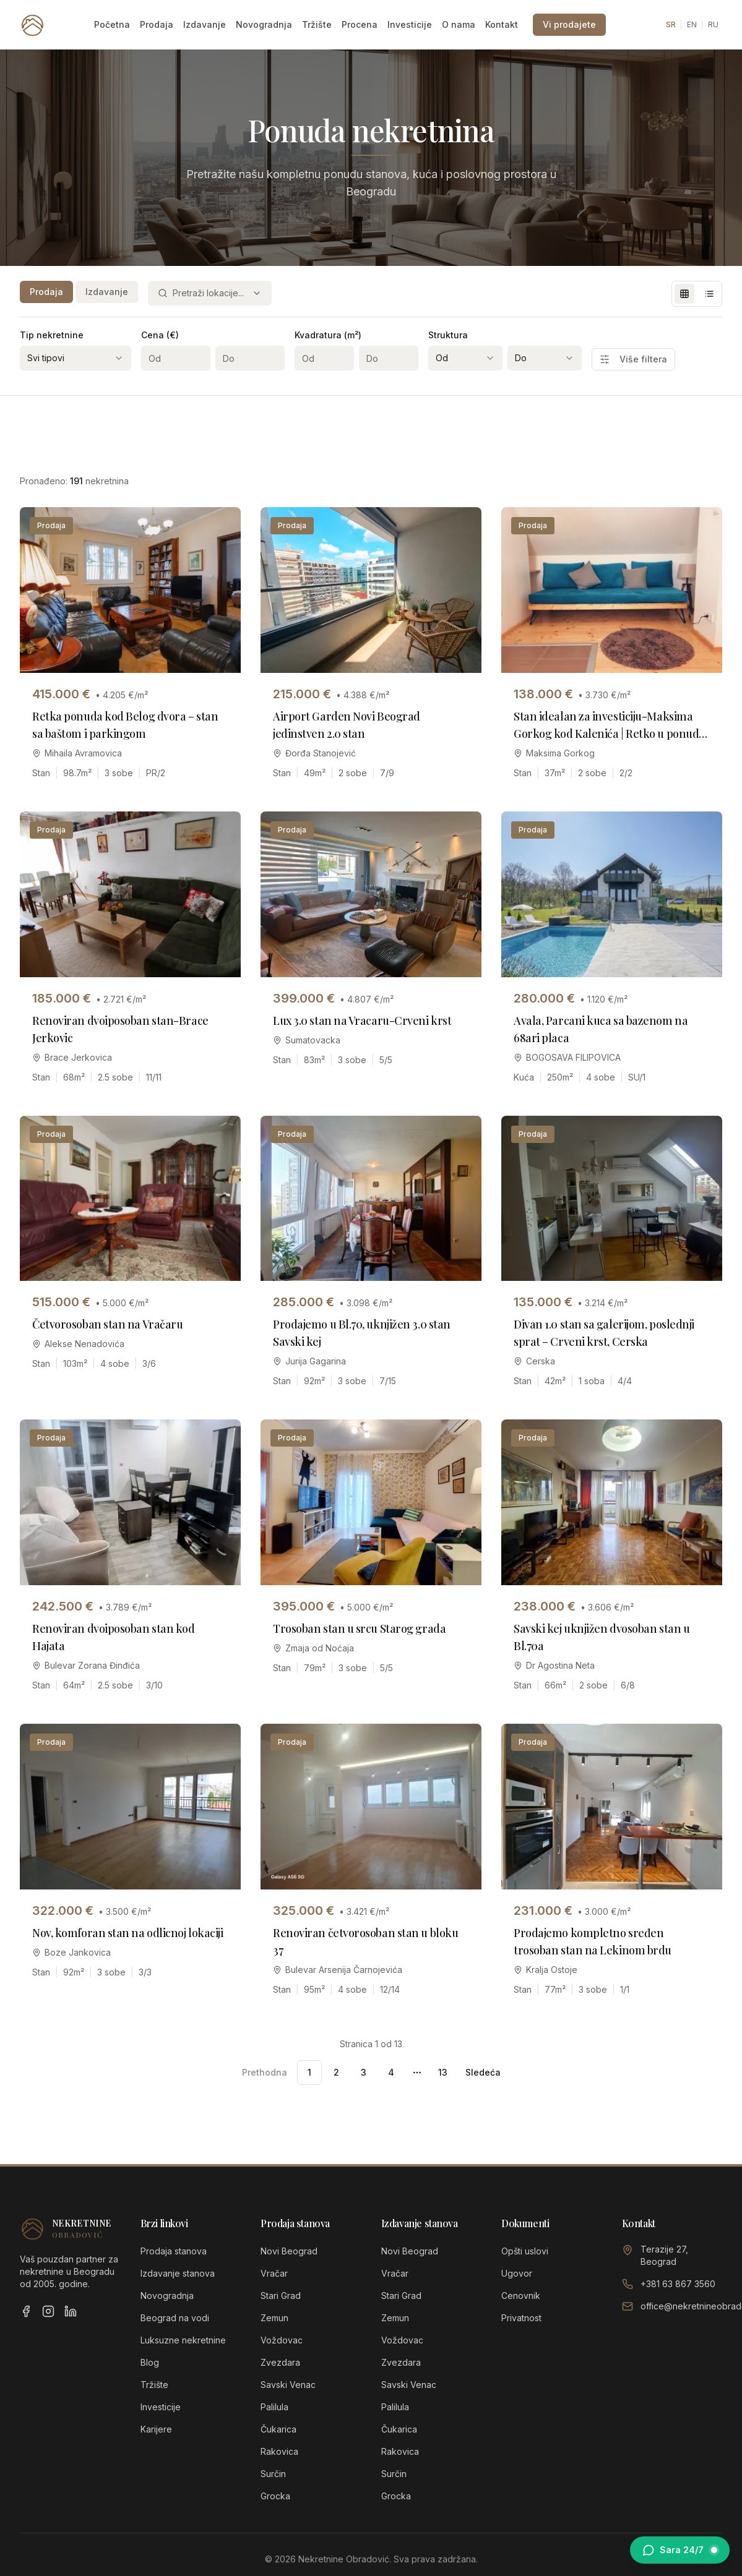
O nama (458, 24)
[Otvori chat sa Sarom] (680, 2550)
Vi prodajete (569, 24)
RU (713, 24)
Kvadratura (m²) (328, 335)
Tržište (317, 24)
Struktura (448, 335)
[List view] (709, 294)
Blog (149, 2362)
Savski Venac (288, 2384)
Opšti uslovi (524, 2251)
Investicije (409, 24)
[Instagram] (48, 2311)
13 (442, 2072)
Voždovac (282, 2340)
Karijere (156, 2429)
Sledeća (483, 2072)
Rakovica (279, 2451)
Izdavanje (204, 24)
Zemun (274, 2318)
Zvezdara (280, 2362)
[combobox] (210, 293)
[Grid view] (684, 294)
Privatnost (521, 2318)
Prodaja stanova (173, 2251)
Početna (112, 24)
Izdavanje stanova (177, 2273)
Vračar (274, 2273)
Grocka (275, 2496)
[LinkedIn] (70, 2311)
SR (671, 24)
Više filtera (633, 359)
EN (692, 24)
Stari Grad (281, 2295)
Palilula (274, 2407)
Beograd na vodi (174, 2318)
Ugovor (516, 2273)
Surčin (273, 2473)
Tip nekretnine (52, 335)
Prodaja (156, 24)
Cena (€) (160, 335)
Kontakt (501, 24)
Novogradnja (264, 24)
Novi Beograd (289, 2251)
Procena (359, 24)
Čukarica (278, 2429)
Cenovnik (520, 2295)
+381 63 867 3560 (678, 2284)
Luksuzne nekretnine (183, 2340)
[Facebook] (26, 2311)
